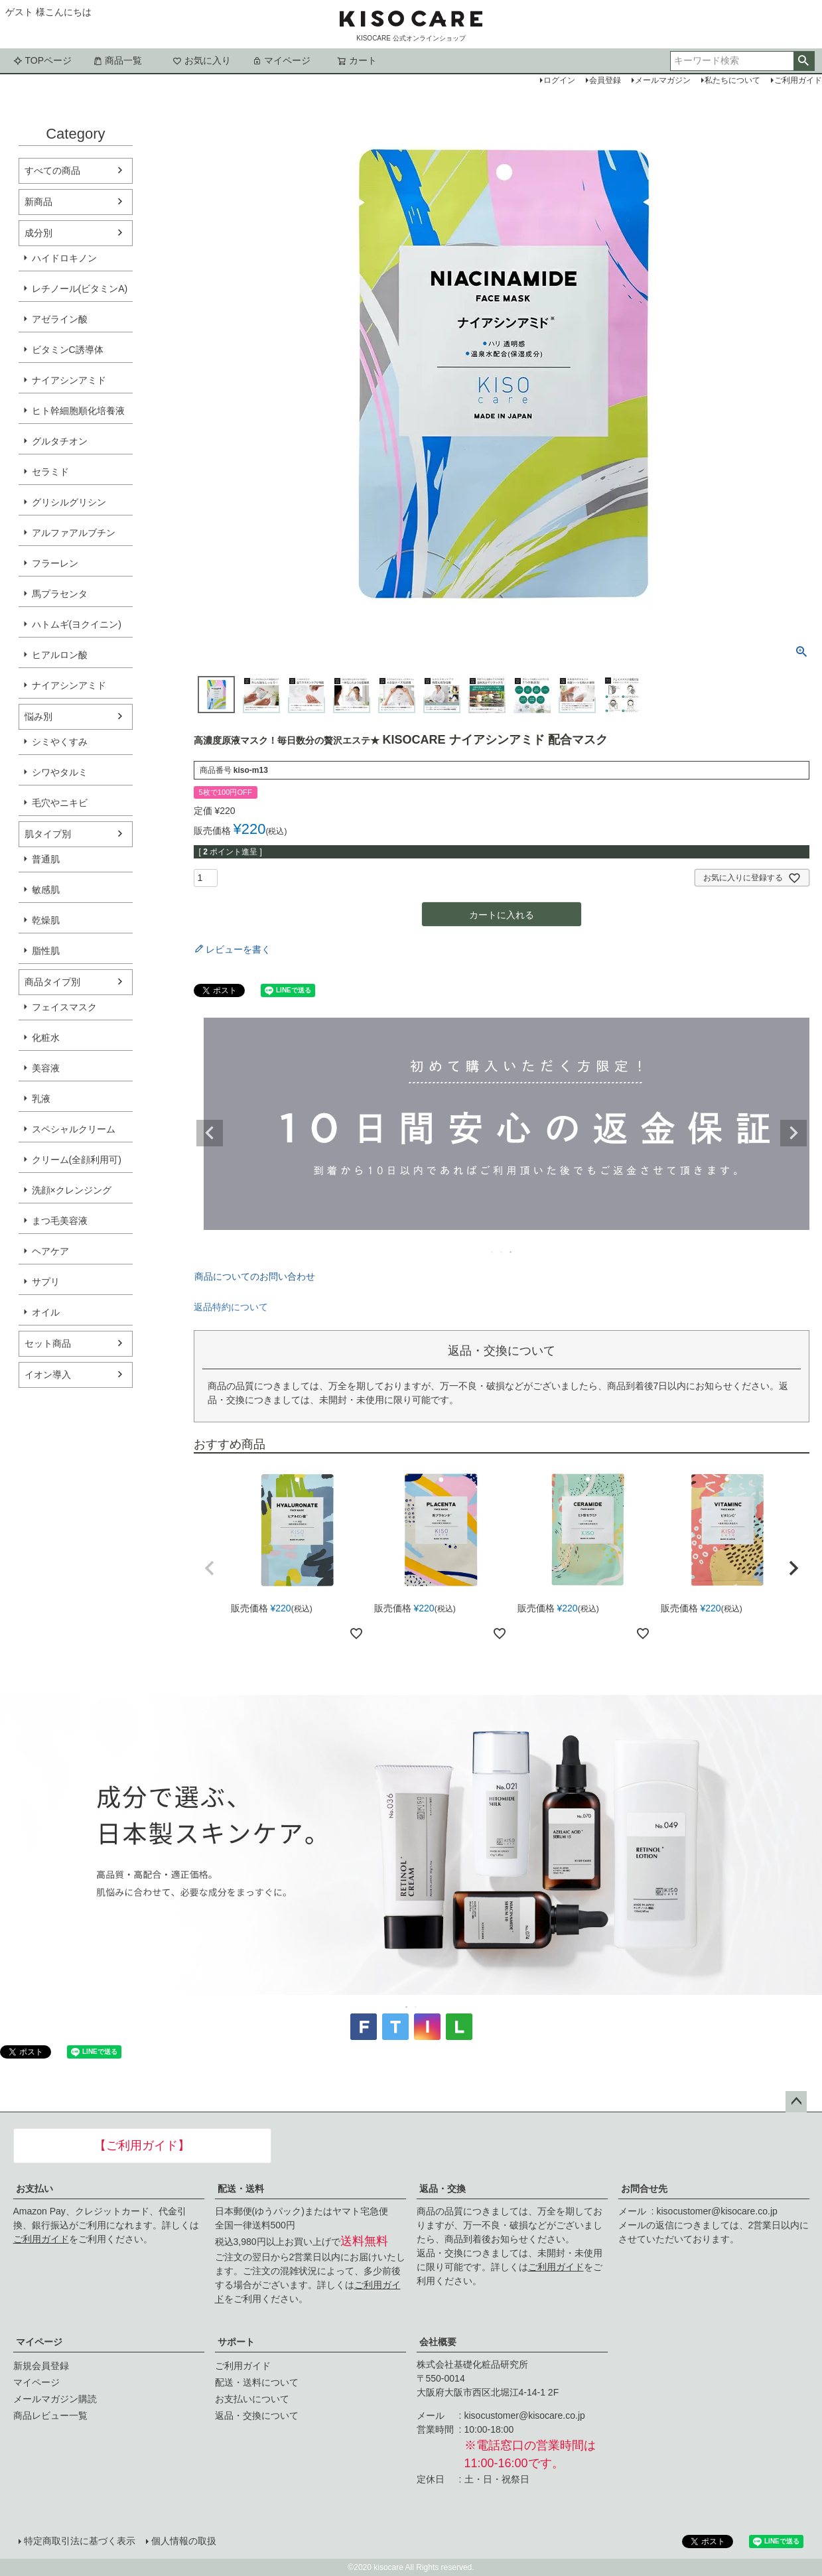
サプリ (46, 1281)
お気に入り (201, 60)
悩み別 (38, 716)
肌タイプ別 (48, 834)
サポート (236, 2342)
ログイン (559, 80)
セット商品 (48, 1343)
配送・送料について (257, 2382)
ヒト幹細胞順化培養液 (78, 410)
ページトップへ (796, 2101)
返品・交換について (257, 2415)
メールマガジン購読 (55, 2399)
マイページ (281, 60)
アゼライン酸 (60, 319)
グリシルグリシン (69, 502)
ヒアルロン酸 (60, 654)
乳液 (41, 1098)
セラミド (50, 471)
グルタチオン (60, 441)
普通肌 (46, 859)
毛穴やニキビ (60, 802)
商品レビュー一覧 (50, 2415)
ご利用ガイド (41, 2239)
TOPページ (42, 60)
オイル (46, 1312)
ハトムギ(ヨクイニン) (76, 624)
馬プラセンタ (60, 593)
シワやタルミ (60, 772)
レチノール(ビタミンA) (80, 288)
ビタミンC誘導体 (67, 349)
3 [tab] (511, 1252)
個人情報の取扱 (183, 2541)
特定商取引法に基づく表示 (79, 2541)
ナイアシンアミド (69, 380)
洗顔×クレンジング (71, 1190)
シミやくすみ (60, 741)
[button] (210, 1568)
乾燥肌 (46, 920)
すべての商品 (52, 170)
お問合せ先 (644, 2188)
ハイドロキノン (64, 258)
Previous (209, 1133)
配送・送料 (241, 2188)
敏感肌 (46, 889)
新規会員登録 (41, 2365)
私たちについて (732, 80)
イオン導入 (48, 1374)
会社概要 (437, 2342)
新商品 (38, 201)
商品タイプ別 (52, 982)
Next (793, 1133)
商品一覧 (117, 60)
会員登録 (605, 80)
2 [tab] (502, 1252)
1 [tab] (493, 1252)
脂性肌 (46, 950)
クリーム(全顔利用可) (76, 1159)
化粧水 (46, 1037)
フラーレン (55, 563)
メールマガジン (663, 80)
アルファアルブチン (73, 532)
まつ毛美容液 (60, 1220)
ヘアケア (50, 1251)
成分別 (38, 233)
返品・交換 (442, 2188)
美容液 (46, 1068)
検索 (803, 61)
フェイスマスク (64, 1007)
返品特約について (231, 1307)
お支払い (34, 2188)
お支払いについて (252, 2399)
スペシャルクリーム (73, 1129)
